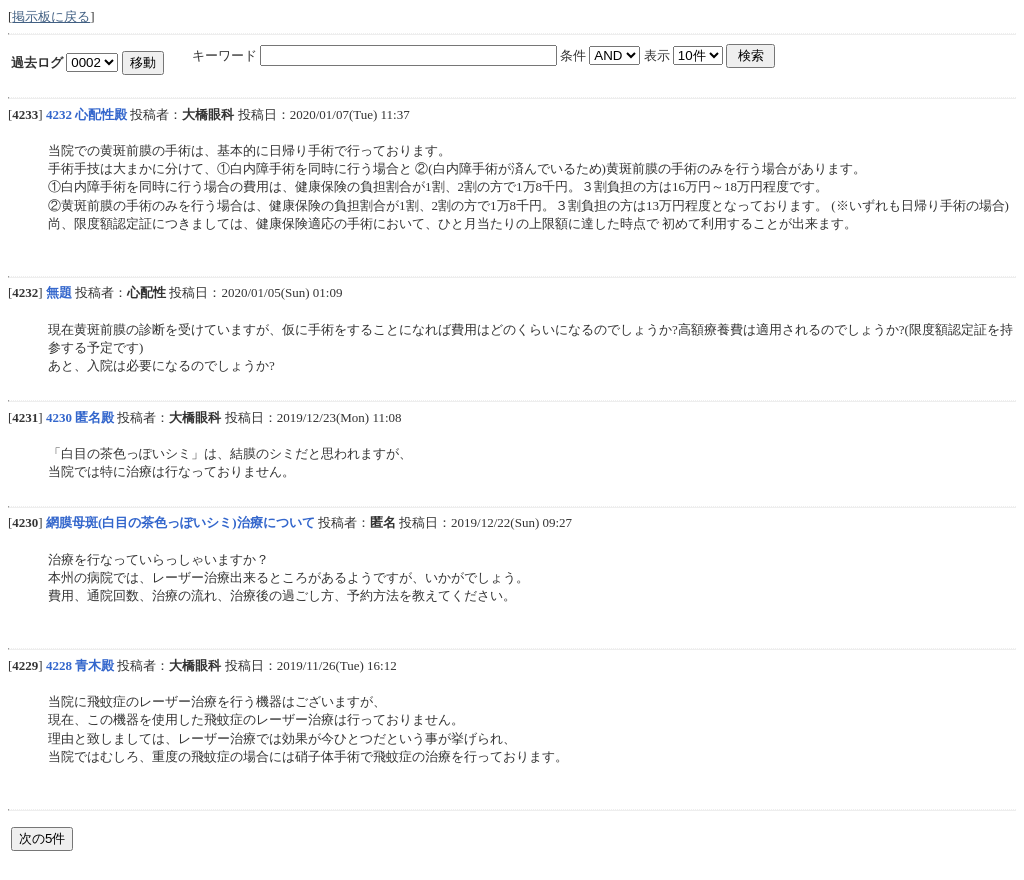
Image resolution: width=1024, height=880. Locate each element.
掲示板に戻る (51, 16)
